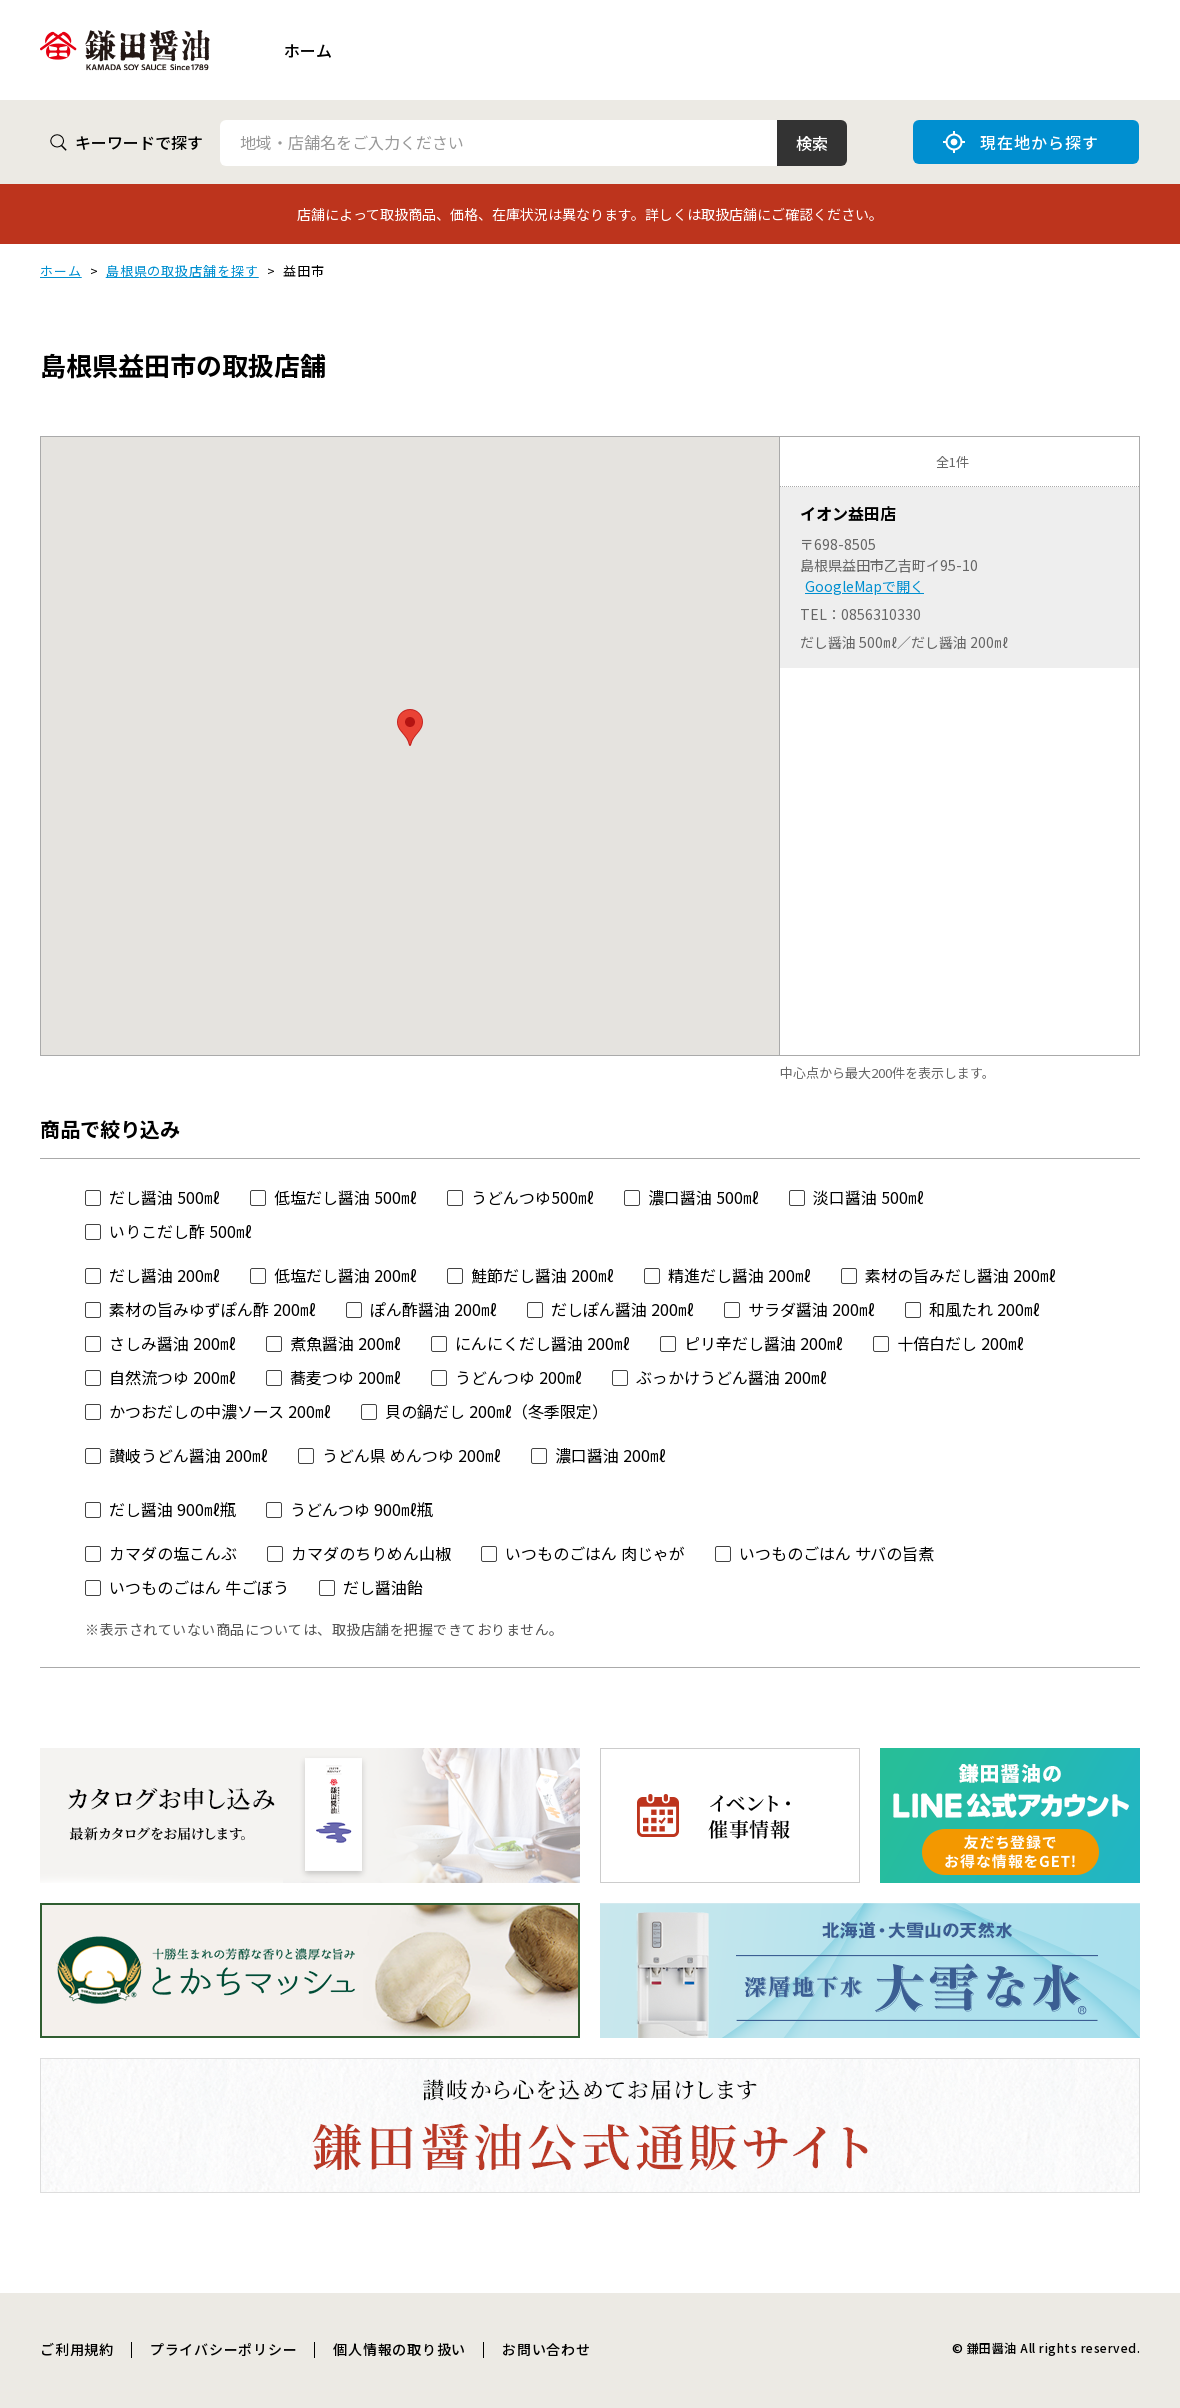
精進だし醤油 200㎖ (739, 1275)
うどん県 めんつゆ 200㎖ (411, 1455)
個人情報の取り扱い (399, 2349)
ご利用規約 (77, 2349)
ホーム (308, 50)
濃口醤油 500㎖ (703, 1197)
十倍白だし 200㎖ (960, 1343)
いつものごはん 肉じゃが (595, 1553)
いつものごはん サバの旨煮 (836, 1553)
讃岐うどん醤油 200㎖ (188, 1455)
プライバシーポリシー (224, 2349)
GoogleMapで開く (864, 586)
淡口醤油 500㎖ (868, 1197)
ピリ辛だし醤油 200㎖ (763, 1343)
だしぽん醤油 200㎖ (622, 1309)
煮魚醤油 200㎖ (345, 1343)
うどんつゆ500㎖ (532, 1197)
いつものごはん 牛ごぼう (199, 1587)
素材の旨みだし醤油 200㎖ (960, 1275)
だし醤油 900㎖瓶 (172, 1509)
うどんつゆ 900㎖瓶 (361, 1509)
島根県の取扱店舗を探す (182, 270)
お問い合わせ (546, 2349)
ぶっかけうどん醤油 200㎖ (731, 1377)
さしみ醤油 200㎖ (172, 1343)
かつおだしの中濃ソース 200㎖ (220, 1411)
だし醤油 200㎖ (164, 1275)
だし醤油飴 (383, 1587)
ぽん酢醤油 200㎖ (433, 1309)
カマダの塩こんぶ (173, 1553)
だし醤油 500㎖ (164, 1197)
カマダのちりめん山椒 (371, 1553)
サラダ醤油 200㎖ (811, 1309)
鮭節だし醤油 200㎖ (542, 1275)
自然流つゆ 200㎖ (172, 1377)
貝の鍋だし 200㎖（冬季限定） (496, 1411)
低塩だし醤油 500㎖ (345, 1197)
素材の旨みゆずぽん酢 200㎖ (212, 1309)
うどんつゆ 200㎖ (518, 1377)
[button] (410, 727)
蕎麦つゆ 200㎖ (345, 1377)
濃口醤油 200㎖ (610, 1455)
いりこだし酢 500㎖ (180, 1231)
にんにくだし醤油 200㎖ (542, 1343)
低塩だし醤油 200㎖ (345, 1275)
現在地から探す (1021, 142)
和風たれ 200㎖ (984, 1309)
